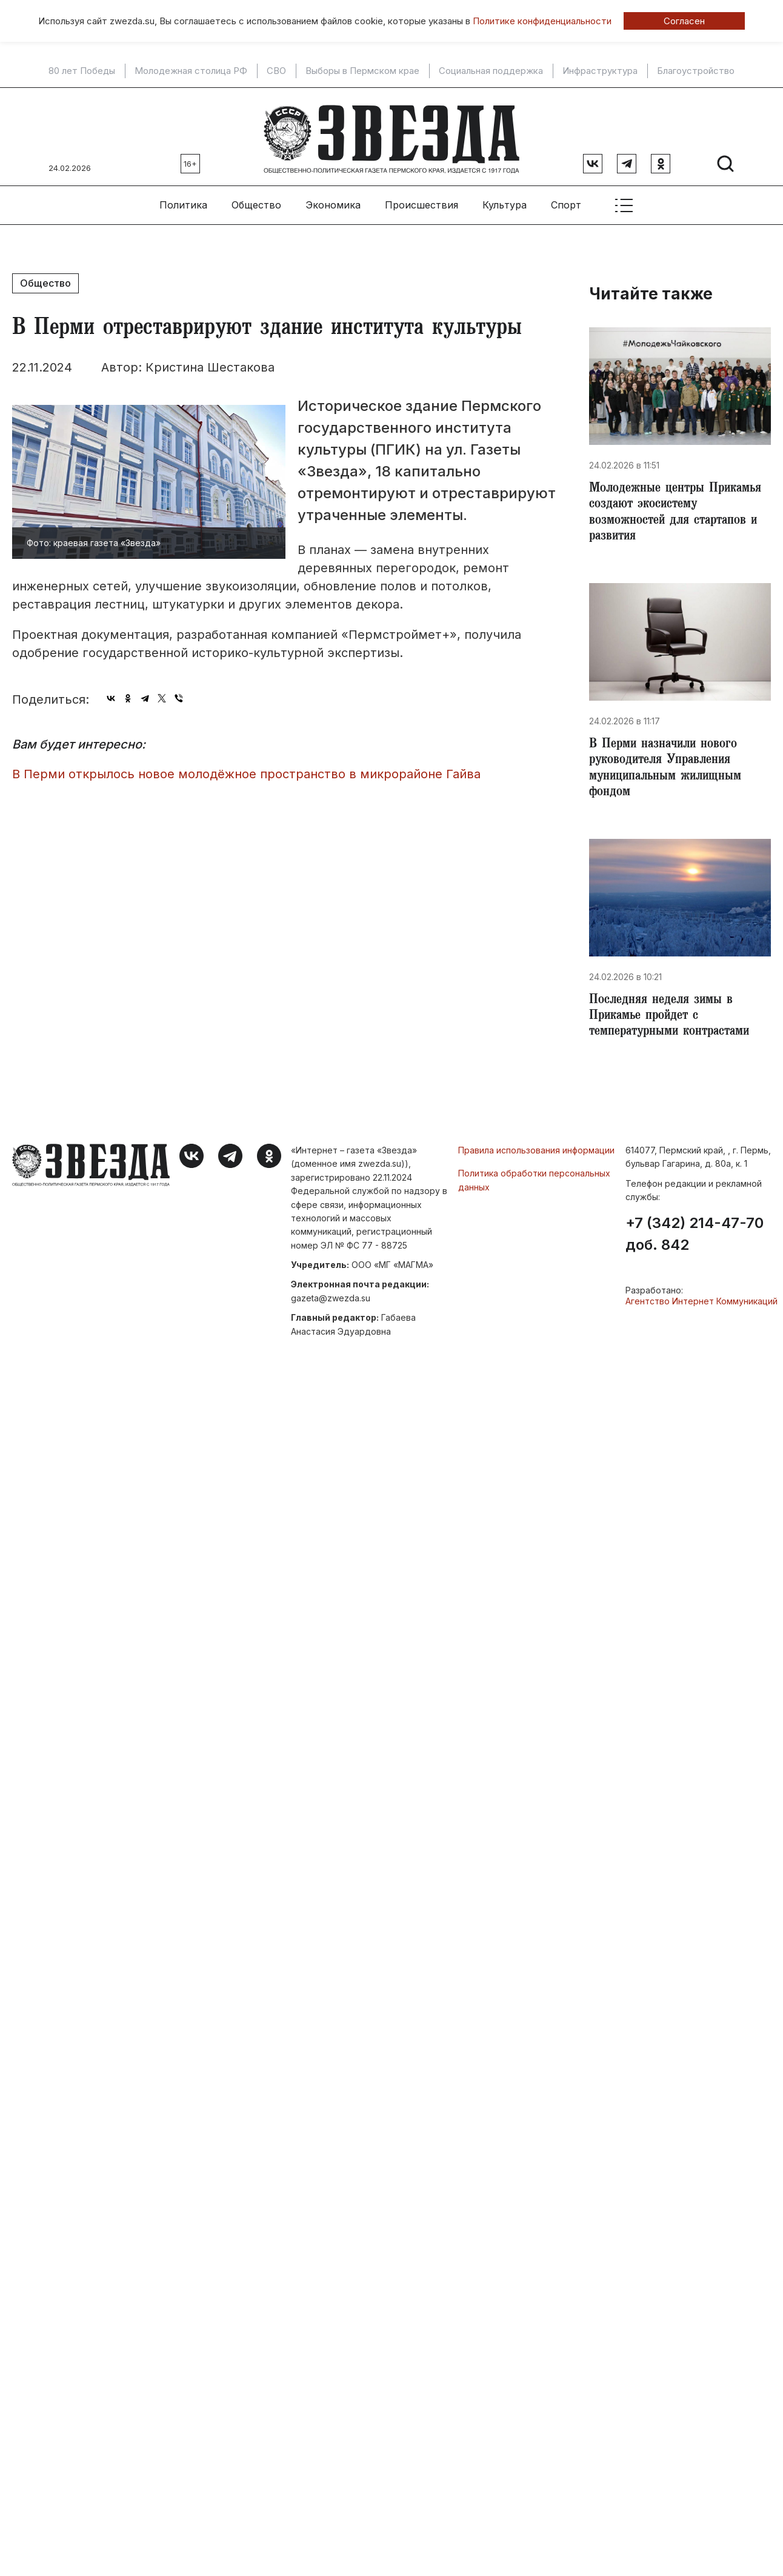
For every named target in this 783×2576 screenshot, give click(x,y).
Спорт (566, 201)
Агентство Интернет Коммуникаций (701, 1306)
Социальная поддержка (491, 70)
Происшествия (421, 201)
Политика (183, 201)
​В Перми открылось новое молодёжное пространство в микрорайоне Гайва (246, 769)
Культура (504, 201)
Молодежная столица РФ (191, 70)
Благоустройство (696, 70)
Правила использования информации (536, 1155)
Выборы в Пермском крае (362, 70)
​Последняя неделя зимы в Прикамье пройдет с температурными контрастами (675, 1020)
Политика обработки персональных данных (534, 1185)
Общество (256, 201)
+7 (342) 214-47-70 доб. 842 (694, 1239)
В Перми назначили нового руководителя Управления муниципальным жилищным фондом (669, 770)
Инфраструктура (600, 70)
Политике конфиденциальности (542, 21)
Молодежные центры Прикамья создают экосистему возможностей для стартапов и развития (679, 510)
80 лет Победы (81, 70)
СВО (276, 70)
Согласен (684, 21)
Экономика (333, 201)
